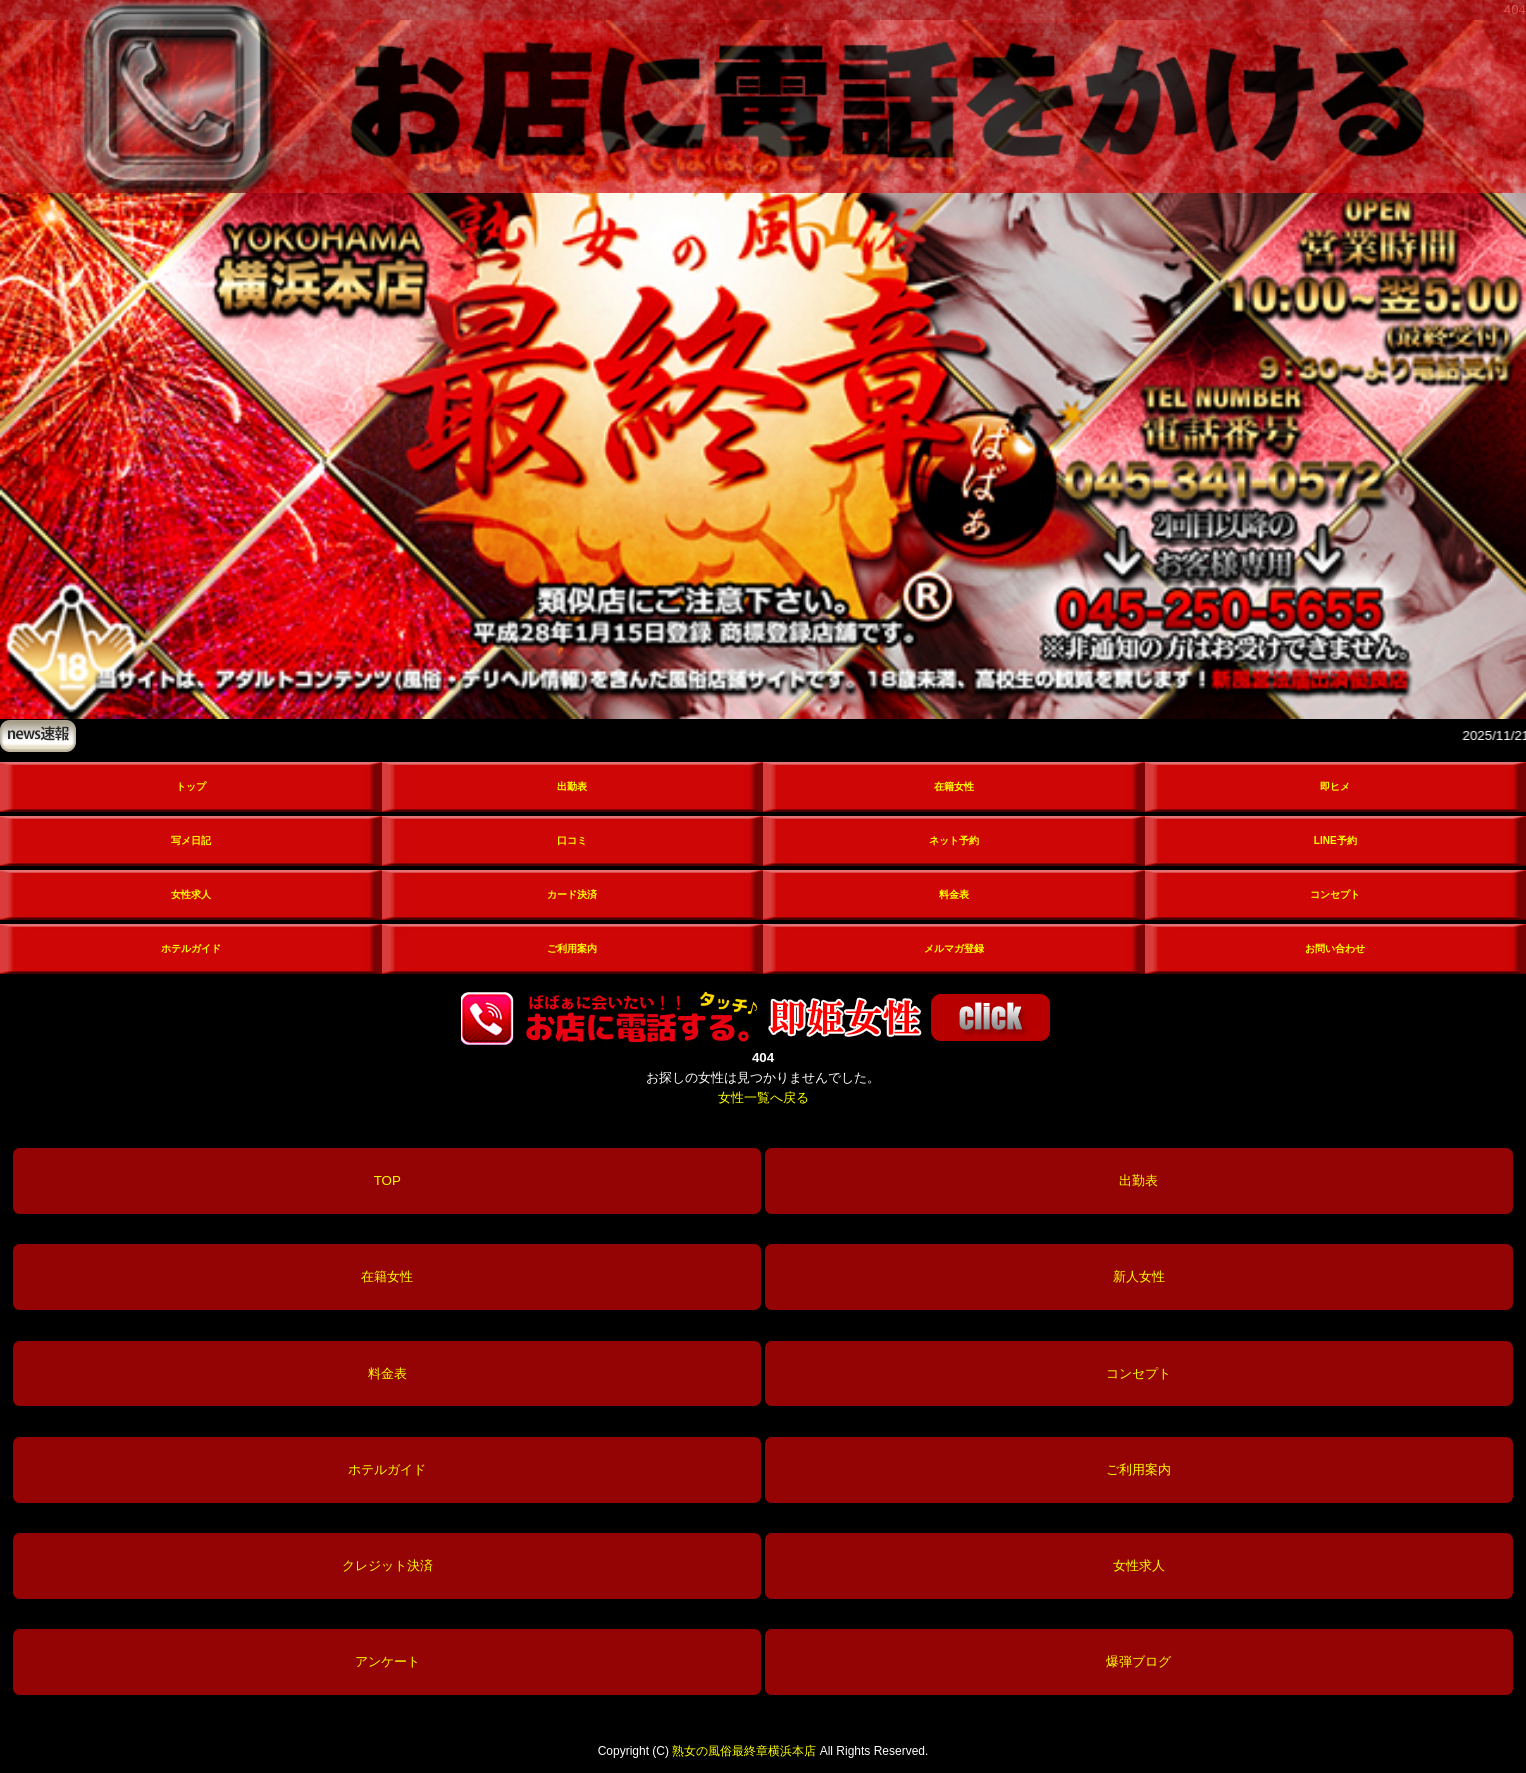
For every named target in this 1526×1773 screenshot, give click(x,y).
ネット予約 (954, 840)
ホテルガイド (191, 948)
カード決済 (572, 894)
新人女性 (1139, 1276)
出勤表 (572, 786)
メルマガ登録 (954, 948)
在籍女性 (954, 786)
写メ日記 (191, 840)
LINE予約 (1335, 840)
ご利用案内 (572, 948)
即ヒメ (1335, 786)
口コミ (572, 840)
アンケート (387, 1661)
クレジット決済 (387, 1565)
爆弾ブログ (1138, 1661)
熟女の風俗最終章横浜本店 (744, 1751)
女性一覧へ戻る (763, 1097)
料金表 (954, 894)
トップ (191, 786)
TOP (387, 1180)
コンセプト (1335, 894)
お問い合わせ (1335, 948)
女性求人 (191, 894)
